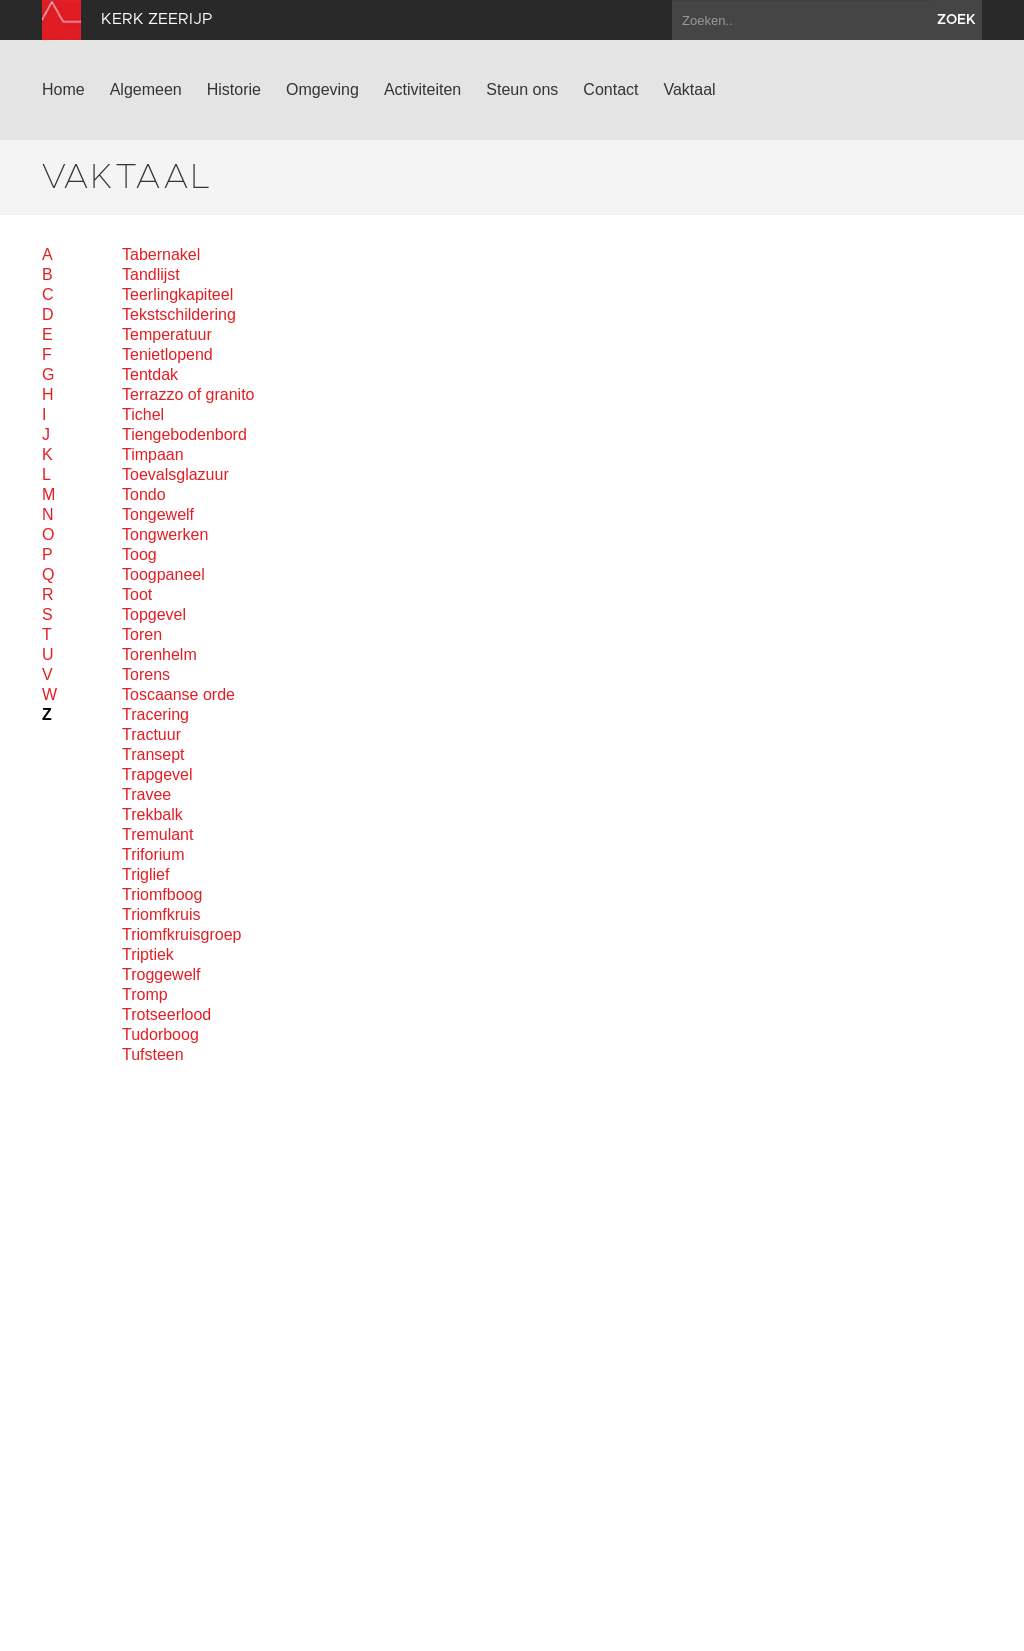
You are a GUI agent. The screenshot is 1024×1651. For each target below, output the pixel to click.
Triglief (145, 874)
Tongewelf (158, 514)
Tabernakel (161, 254)
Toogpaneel (163, 574)
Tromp (145, 994)
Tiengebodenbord (184, 434)
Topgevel (154, 614)
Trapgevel (157, 774)
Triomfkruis (161, 914)
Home (63, 89)
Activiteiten (422, 89)
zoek (956, 20)
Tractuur (151, 734)
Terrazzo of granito (188, 394)
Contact (610, 89)
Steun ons (522, 89)
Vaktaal (689, 89)
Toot (137, 594)
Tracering (155, 714)
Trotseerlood (166, 1014)
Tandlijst (151, 274)
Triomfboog (162, 894)
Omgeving (322, 89)
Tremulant (157, 834)
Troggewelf (161, 974)
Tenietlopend (167, 354)
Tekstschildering (179, 314)
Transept (153, 754)
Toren (142, 634)
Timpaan (153, 454)
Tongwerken (165, 534)
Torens (146, 674)
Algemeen (146, 89)
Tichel (143, 414)
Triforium (153, 854)
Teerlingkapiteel (177, 294)
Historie (234, 89)
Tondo (144, 494)
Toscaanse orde (178, 694)
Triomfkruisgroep (181, 934)
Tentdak (150, 374)
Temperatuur (167, 334)
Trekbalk (152, 814)
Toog (139, 554)
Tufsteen (153, 1054)
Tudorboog (160, 1034)
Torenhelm (159, 654)
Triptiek (148, 954)
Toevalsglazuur (175, 474)
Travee (146, 794)
